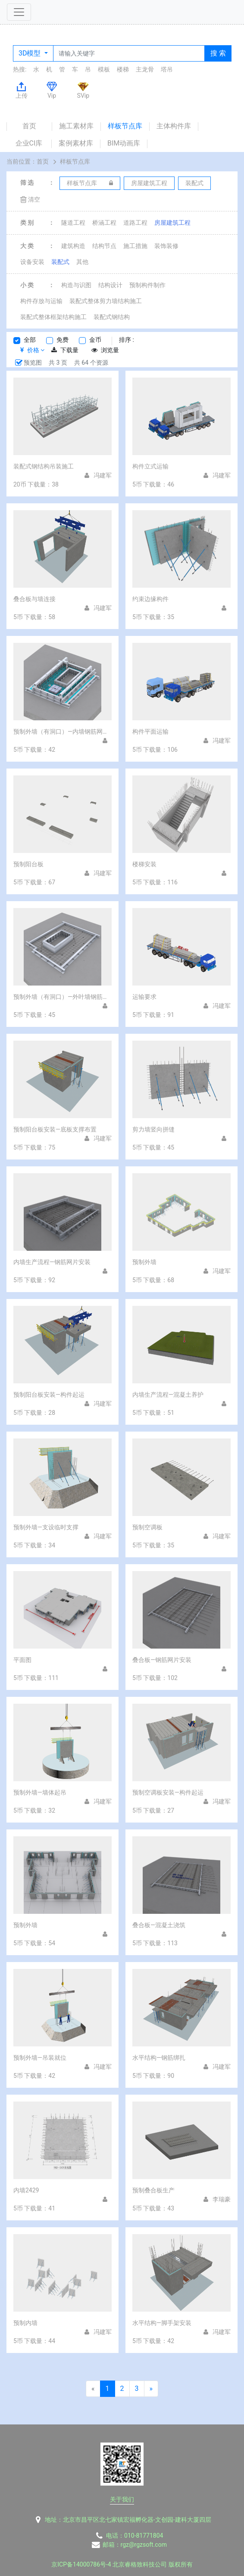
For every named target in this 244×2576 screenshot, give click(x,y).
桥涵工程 (104, 222)
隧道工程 (73, 222)
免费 (62, 339)
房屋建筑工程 (172, 222)
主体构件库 (173, 126)
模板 (104, 69)
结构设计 (110, 285)
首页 (29, 126)
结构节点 (104, 245)
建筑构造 (73, 245)
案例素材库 (76, 143)
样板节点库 (125, 126)
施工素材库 (76, 126)
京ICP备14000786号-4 (81, 2564)
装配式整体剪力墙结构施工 (105, 301)
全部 (30, 339)
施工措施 (135, 245)
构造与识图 (76, 285)
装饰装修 (166, 245)
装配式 (60, 261)
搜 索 (218, 53)
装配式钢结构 (112, 316)
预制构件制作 (147, 285)
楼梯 (123, 69)
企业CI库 (29, 143)
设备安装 (32, 261)
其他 (82, 261)
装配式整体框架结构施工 (53, 316)
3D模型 (30, 53)
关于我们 (122, 2499)
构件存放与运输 (41, 301)
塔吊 (167, 69)
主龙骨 (145, 69)
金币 (95, 339)
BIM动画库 (123, 143)
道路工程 (135, 222)
